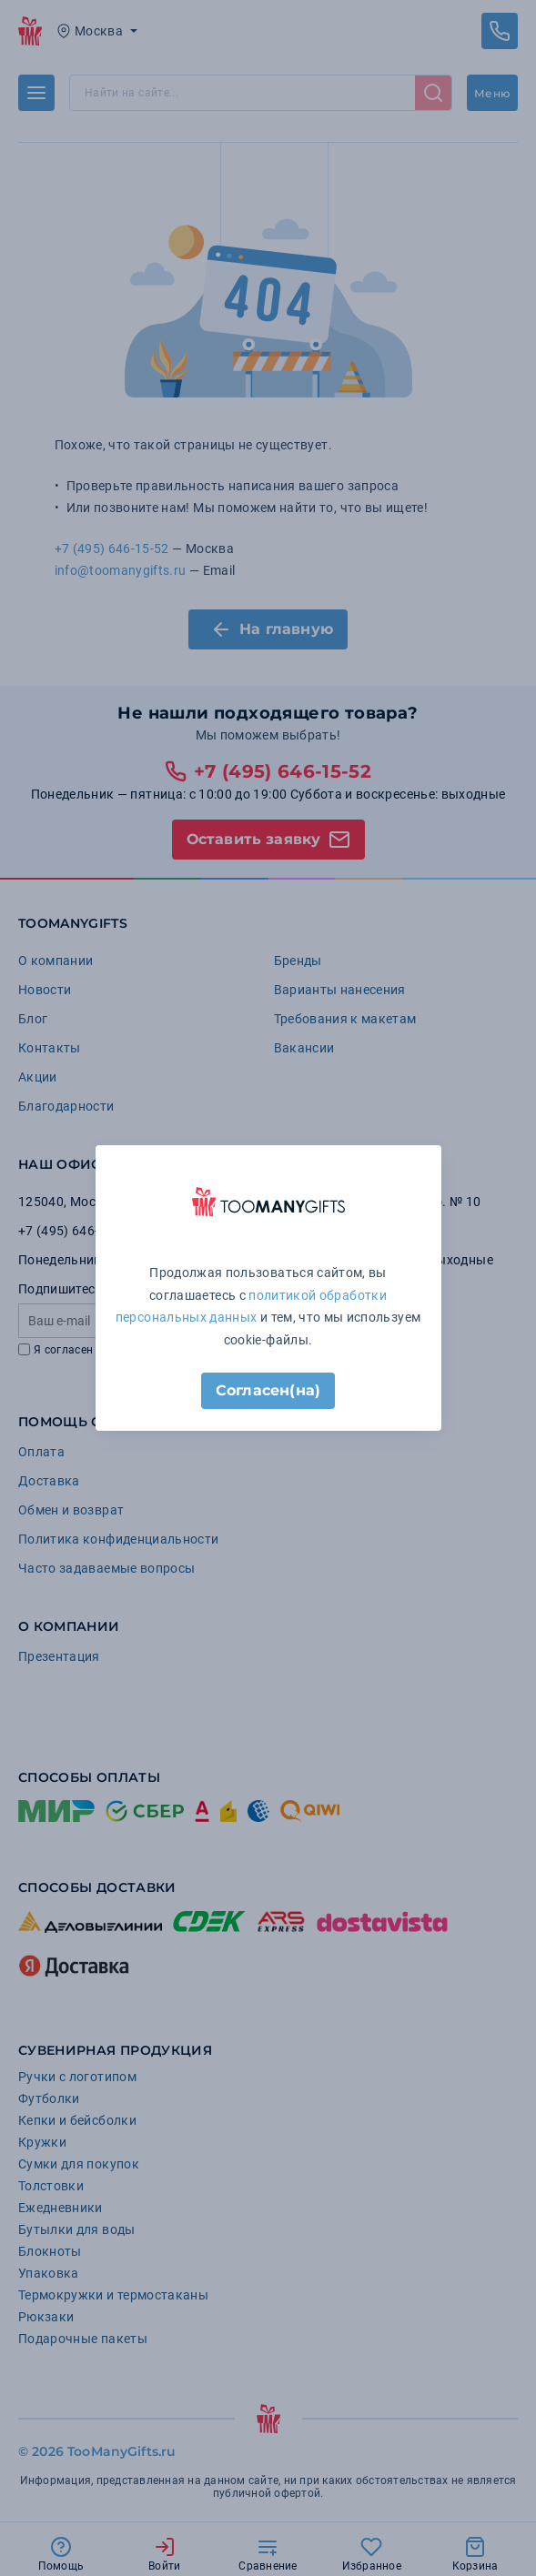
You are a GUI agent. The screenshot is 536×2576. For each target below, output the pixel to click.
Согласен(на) (268, 1390)
